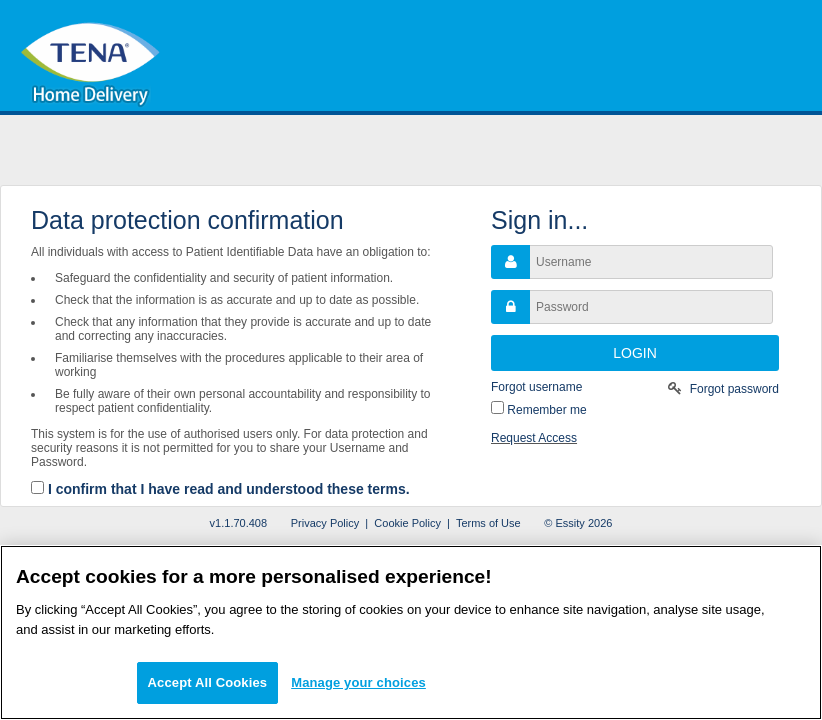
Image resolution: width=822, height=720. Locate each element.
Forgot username (536, 387)
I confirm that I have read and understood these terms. (229, 489)
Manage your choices (358, 682)
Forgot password (734, 389)
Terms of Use (488, 523)
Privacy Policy (325, 523)
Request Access (534, 438)
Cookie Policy (407, 523)
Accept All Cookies (208, 682)
